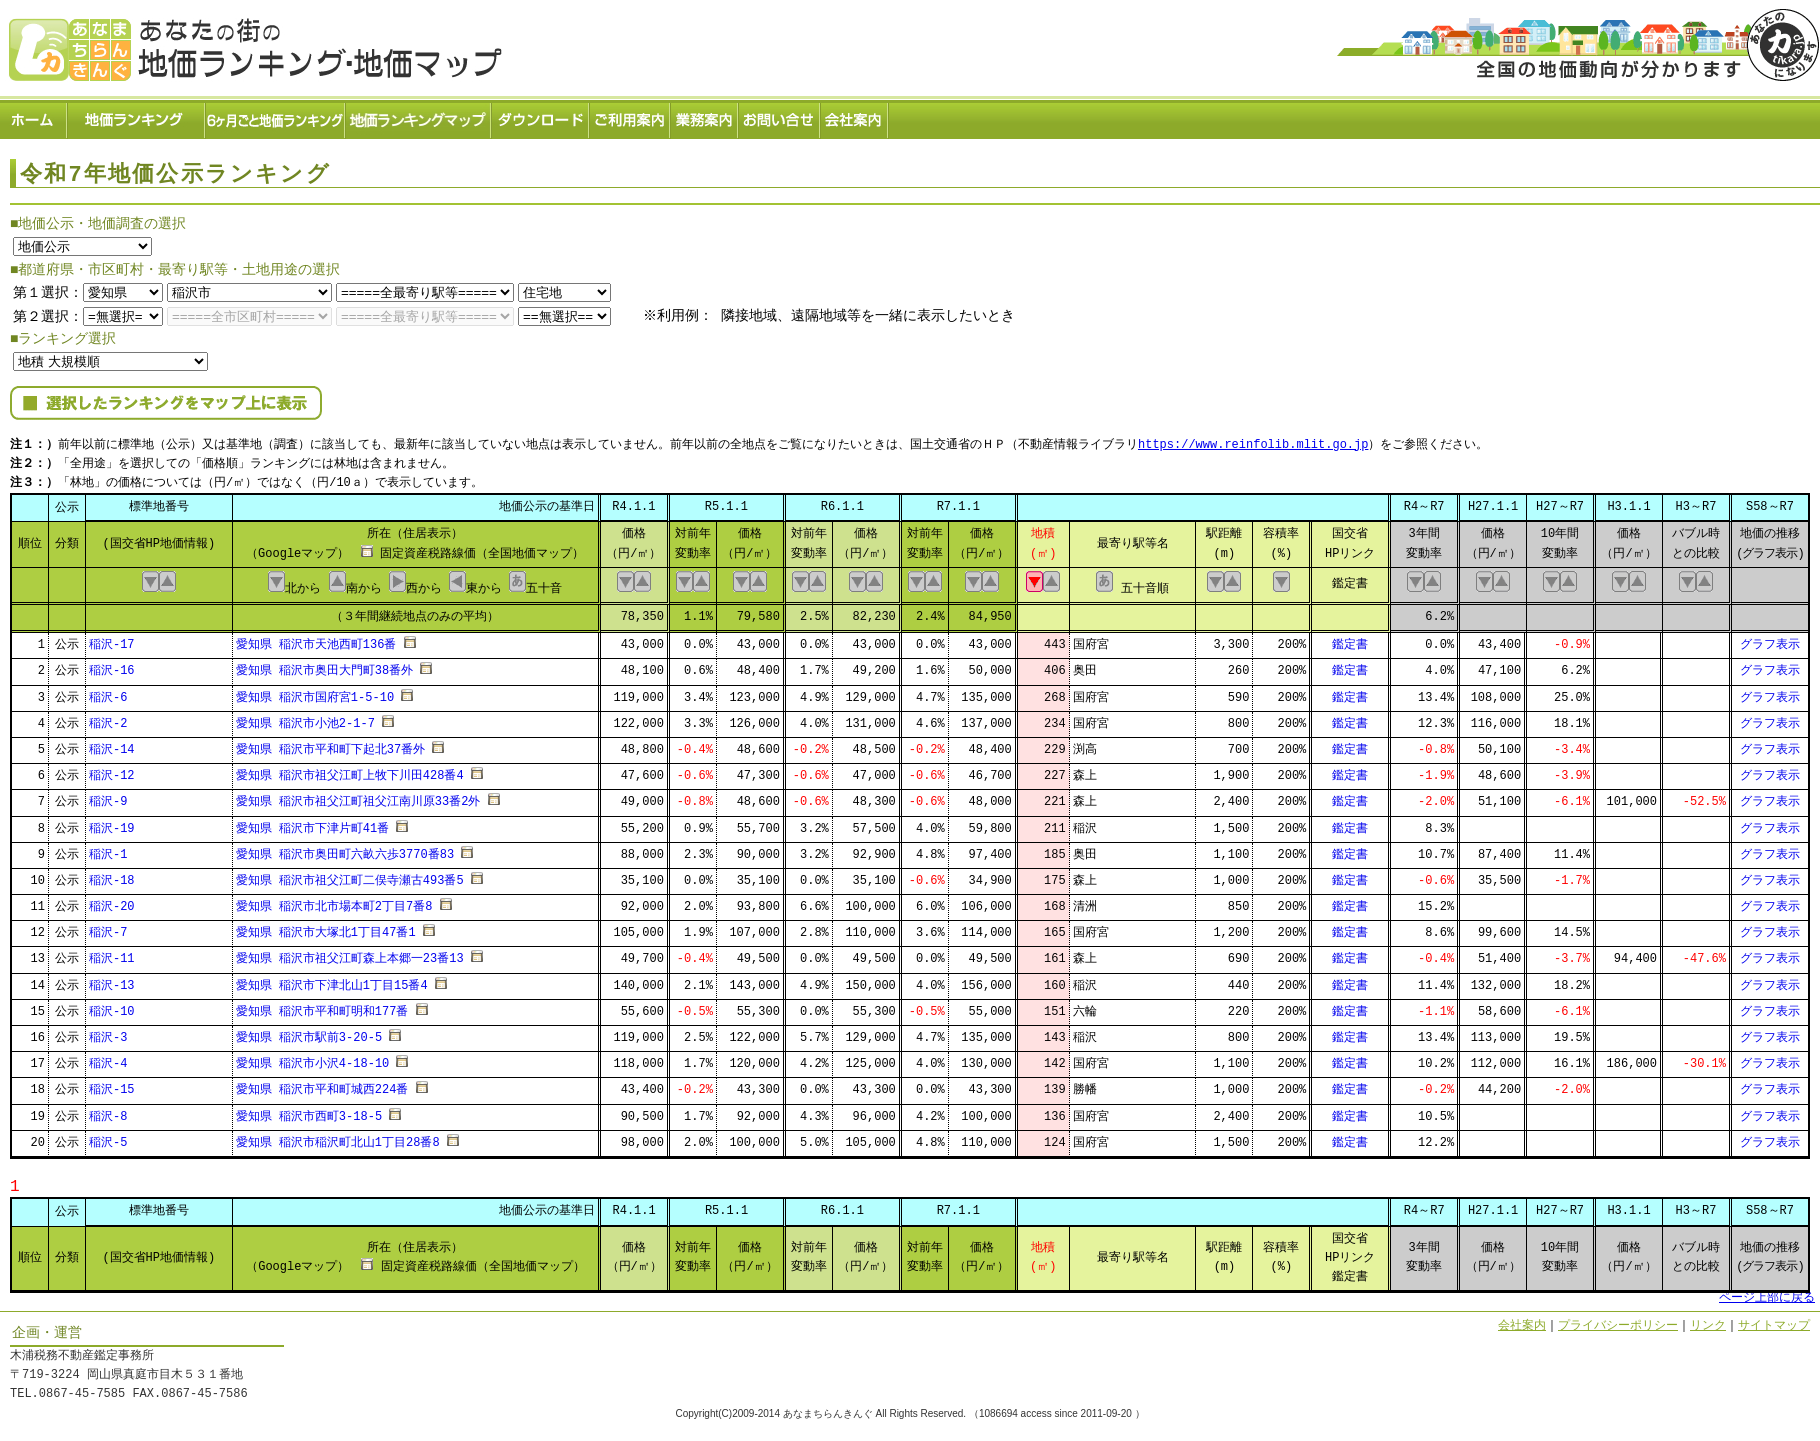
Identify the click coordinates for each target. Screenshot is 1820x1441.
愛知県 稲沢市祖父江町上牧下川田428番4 (350, 769)
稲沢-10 (112, 1005)
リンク (1708, 1319)
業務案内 (705, 115)
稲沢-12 (112, 769)
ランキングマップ (419, 115)
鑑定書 (1350, 638)
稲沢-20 (112, 900)
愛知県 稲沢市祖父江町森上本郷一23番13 (350, 953)
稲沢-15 (112, 1084)
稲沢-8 (108, 1110)
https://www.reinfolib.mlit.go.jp (1253, 440)
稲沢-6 (108, 691)
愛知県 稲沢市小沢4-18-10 (313, 1057)
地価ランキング (137, 115)
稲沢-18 (112, 874)
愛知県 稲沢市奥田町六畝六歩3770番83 (345, 848)
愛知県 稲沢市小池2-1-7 (305, 717)
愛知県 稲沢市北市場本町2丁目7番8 (334, 900)
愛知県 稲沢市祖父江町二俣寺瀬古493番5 (350, 874)
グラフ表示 (1770, 638)
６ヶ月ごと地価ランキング (276, 115)
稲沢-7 (108, 927)
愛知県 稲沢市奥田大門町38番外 (325, 665)
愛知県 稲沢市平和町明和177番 (322, 1005)
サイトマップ (1774, 1319)
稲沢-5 (108, 1136)
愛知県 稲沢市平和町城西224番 (322, 1084)
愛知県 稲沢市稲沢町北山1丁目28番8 (338, 1136)
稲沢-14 (112, 743)
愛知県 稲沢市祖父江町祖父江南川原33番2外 (358, 796)
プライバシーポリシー (1618, 1319)
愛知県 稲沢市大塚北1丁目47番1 (326, 927)
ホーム (34, 115)
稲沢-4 (108, 1057)
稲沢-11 (112, 953)
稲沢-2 (108, 717)
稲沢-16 (112, 665)
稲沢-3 (108, 1031)
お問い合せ (780, 115)
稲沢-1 (108, 848)
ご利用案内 (630, 115)
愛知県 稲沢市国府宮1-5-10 (315, 691)
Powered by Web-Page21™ (1745, 1431)
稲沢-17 (112, 638)
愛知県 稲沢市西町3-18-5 (309, 1110)
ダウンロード (541, 115)
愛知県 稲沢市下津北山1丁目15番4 (332, 979)
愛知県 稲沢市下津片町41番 (313, 822)
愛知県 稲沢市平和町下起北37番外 (331, 743)
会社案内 (855, 115)
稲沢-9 (108, 796)
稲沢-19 (112, 822)
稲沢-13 (112, 979)
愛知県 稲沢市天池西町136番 (316, 638)
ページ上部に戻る (1767, 1292)
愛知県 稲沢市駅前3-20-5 (309, 1031)
